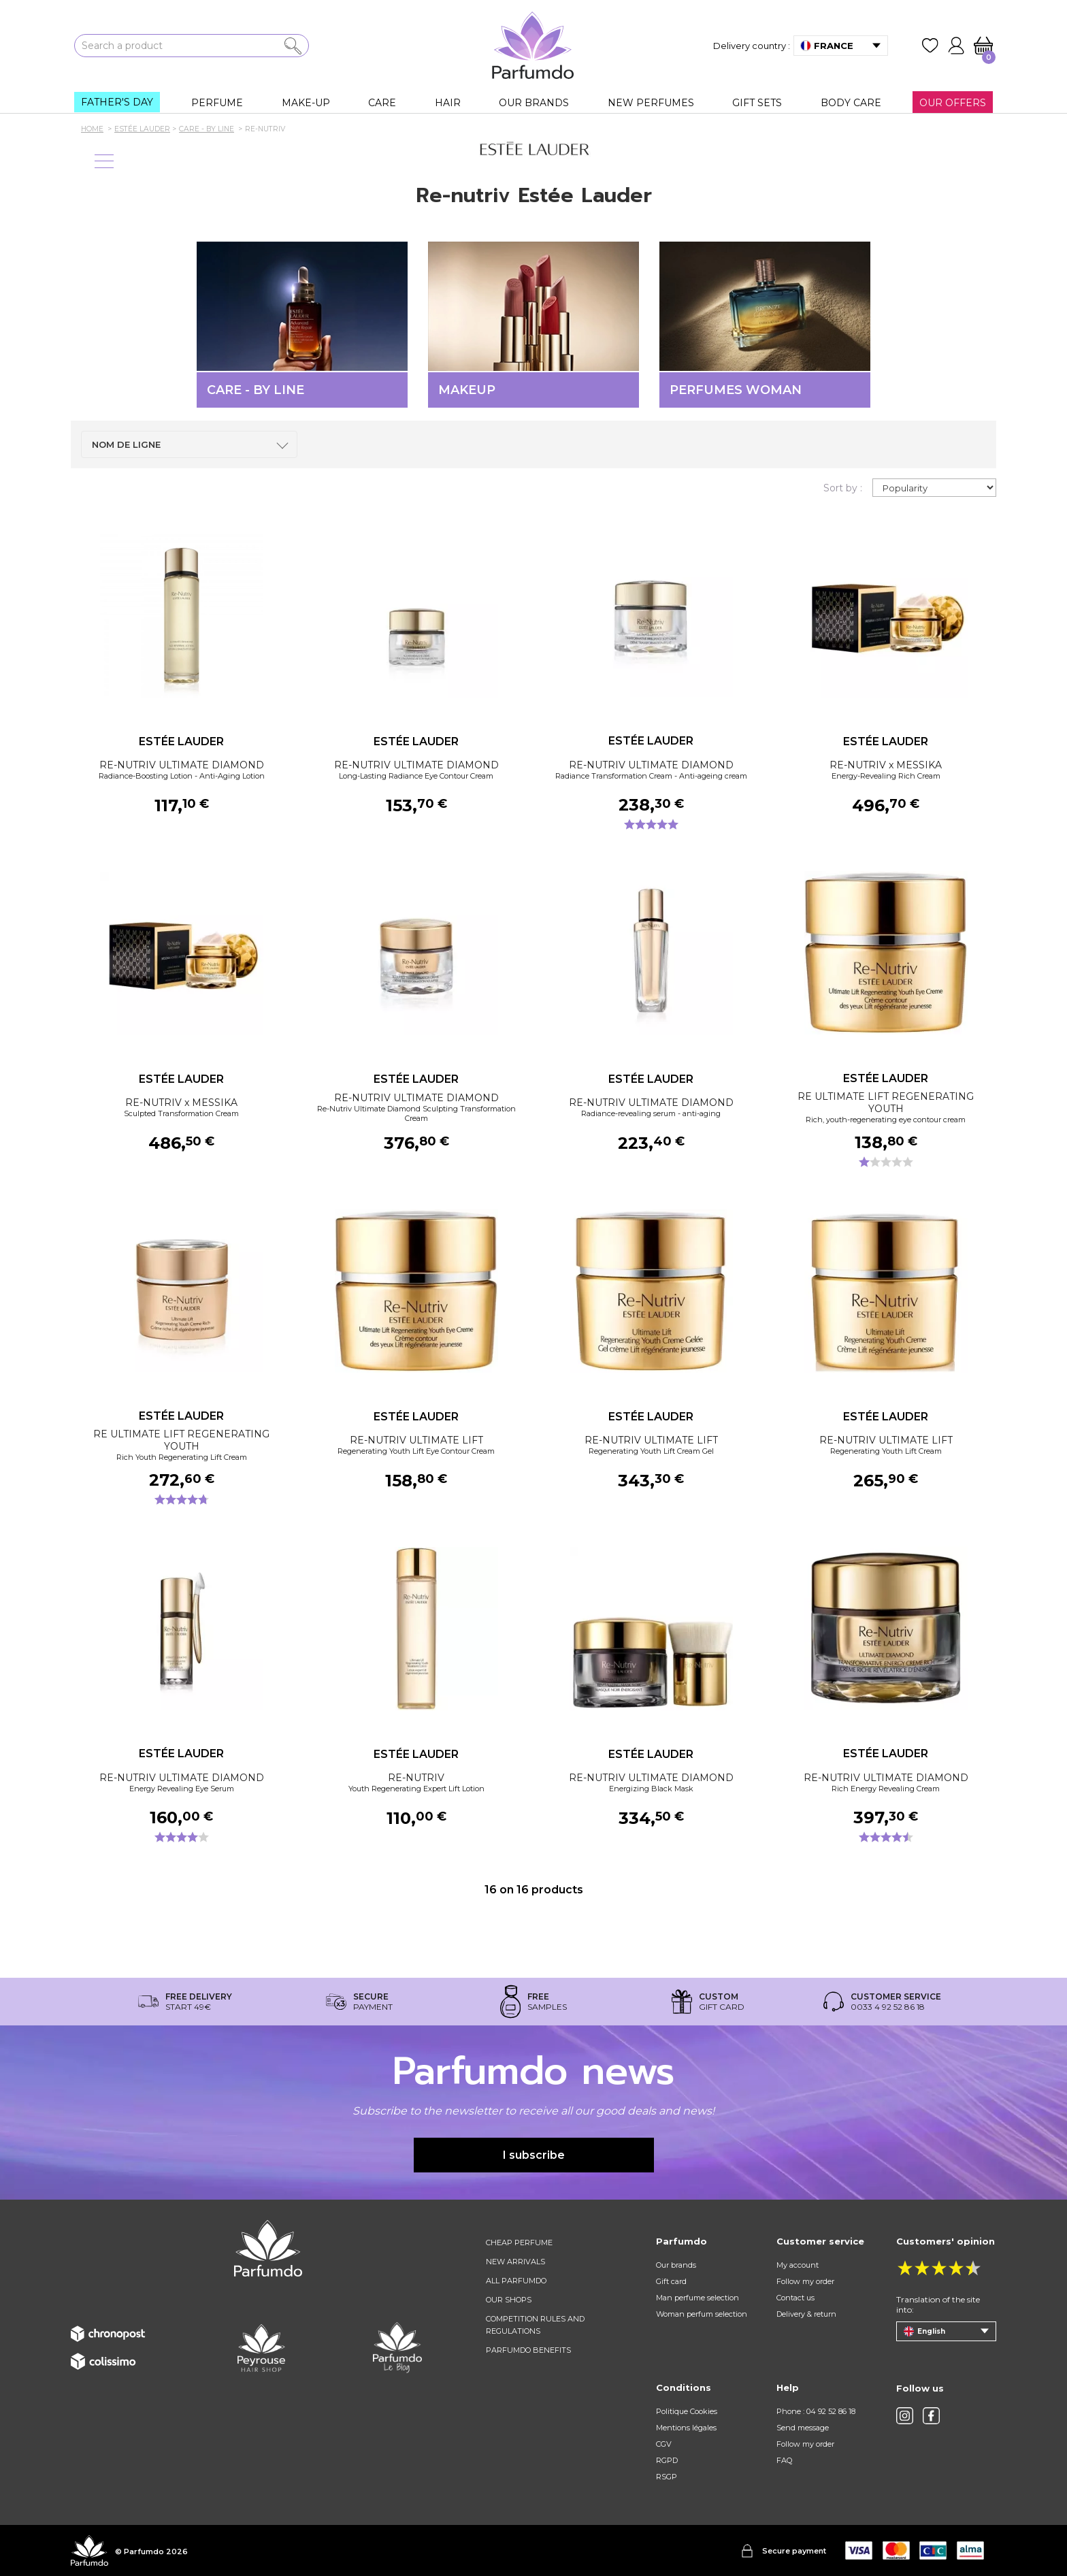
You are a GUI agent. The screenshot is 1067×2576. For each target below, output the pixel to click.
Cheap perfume (519, 2242)
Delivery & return (806, 2314)
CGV (664, 2444)
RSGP (666, 2476)
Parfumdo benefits (528, 2350)
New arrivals (515, 2261)
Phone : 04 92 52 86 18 (815, 2411)
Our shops (508, 2299)
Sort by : (842, 488)
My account (797, 2265)
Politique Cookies (686, 2411)
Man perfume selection (697, 2297)
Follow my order (805, 2281)
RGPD (667, 2460)
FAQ (784, 2460)
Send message (802, 2427)
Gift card (671, 2281)
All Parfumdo (516, 2280)
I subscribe (534, 2155)
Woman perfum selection (701, 2314)
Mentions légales (686, 2427)
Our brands (676, 2265)
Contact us (795, 2297)
